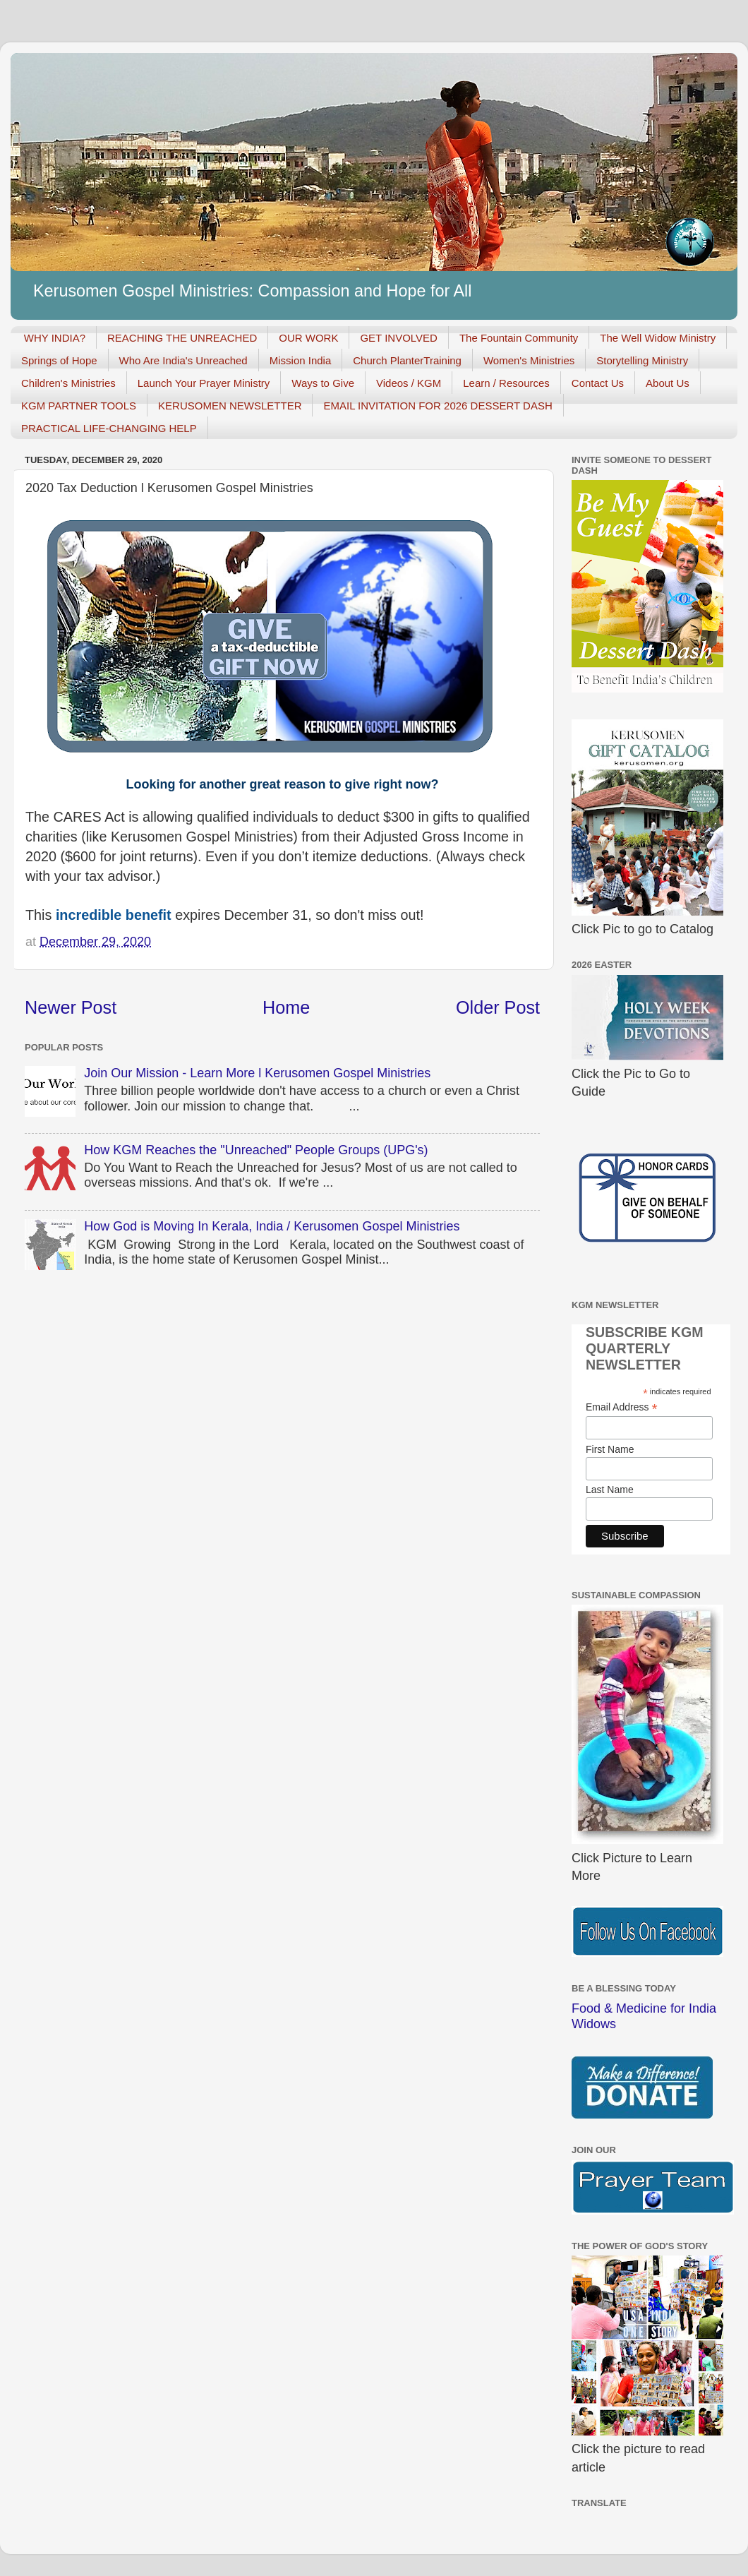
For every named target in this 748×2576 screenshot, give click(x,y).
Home (286, 1007)
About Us (667, 383)
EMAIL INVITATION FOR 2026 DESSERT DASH (437, 406)
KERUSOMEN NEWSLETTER (229, 406)
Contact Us (598, 383)
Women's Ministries (528, 360)
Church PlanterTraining (407, 360)
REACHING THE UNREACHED (182, 338)
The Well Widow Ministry (658, 338)
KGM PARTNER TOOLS (78, 406)
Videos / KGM (408, 383)
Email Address (622, 1407)
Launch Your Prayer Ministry (204, 383)
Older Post (498, 1007)
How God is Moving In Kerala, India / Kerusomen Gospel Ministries (271, 1226)
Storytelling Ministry (642, 360)
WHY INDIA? (54, 338)
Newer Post (70, 1007)
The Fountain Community (518, 338)
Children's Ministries (68, 383)
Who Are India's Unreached (183, 360)
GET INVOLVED (398, 338)
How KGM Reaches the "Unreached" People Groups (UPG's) (256, 1150)
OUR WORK (308, 338)
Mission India (301, 360)
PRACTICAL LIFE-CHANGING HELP (109, 428)
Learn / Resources (506, 383)
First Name (610, 1449)
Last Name (610, 1489)
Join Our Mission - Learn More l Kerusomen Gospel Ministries (257, 1073)
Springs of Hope (59, 360)
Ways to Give (322, 383)
